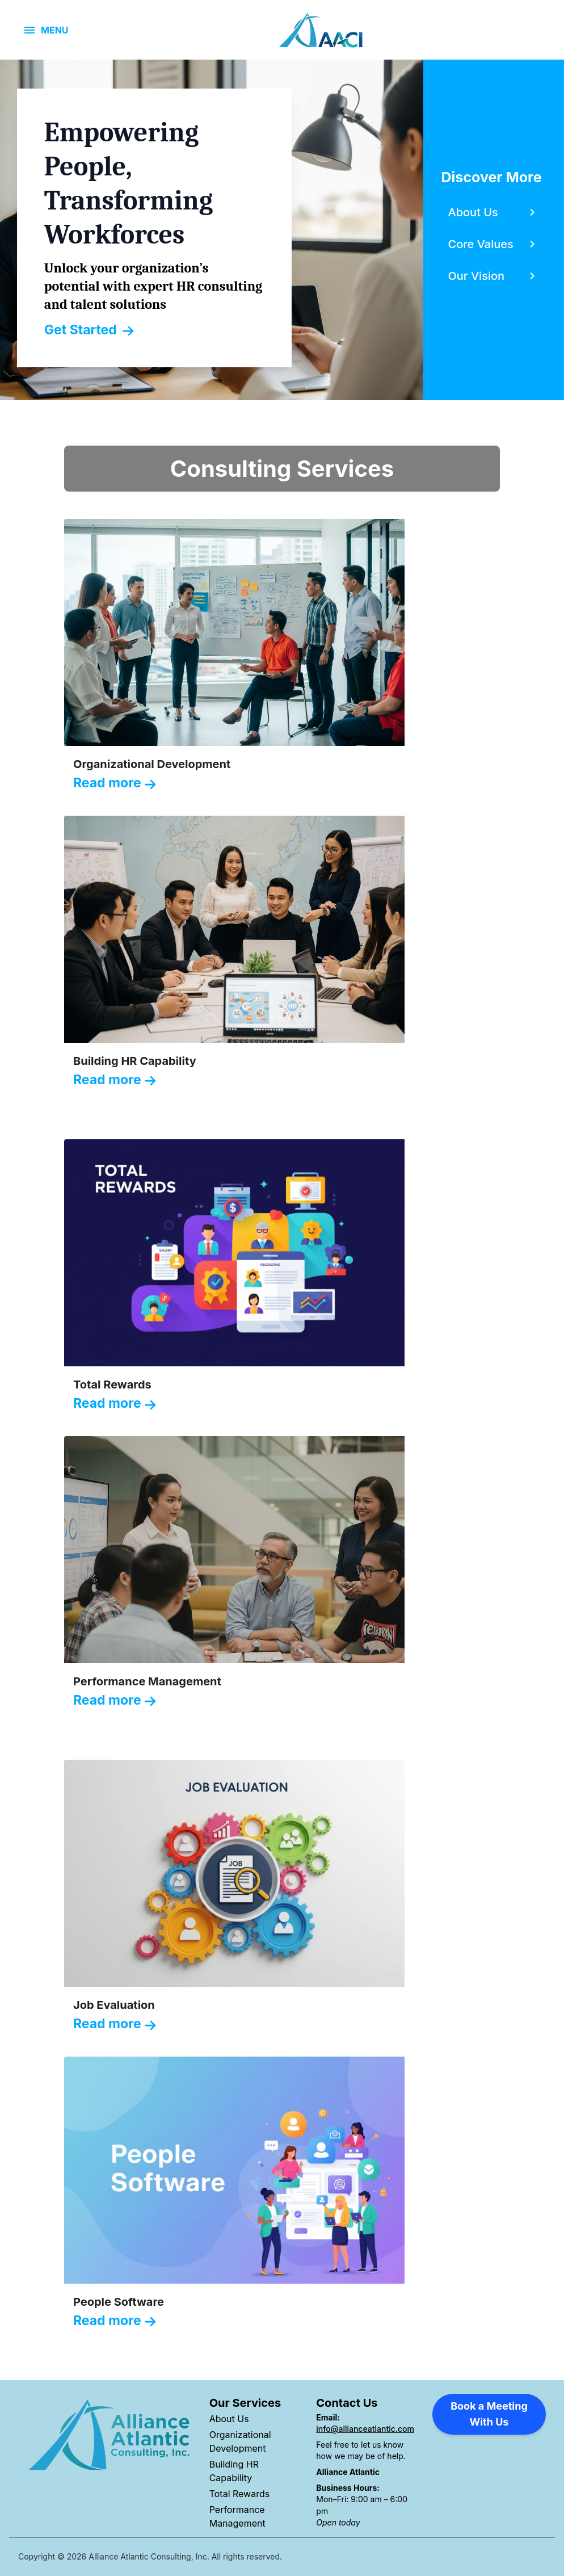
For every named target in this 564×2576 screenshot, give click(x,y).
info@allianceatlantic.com (365, 2429)
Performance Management (237, 2516)
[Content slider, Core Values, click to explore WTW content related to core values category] (493, 244)
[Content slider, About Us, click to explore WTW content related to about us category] (493, 212)
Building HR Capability (234, 2470)
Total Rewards (239, 2493)
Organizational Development (240, 2441)
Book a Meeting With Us (489, 2414)
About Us (229, 2418)
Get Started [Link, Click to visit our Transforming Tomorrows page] (88, 330)
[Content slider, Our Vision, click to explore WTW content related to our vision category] (493, 276)
